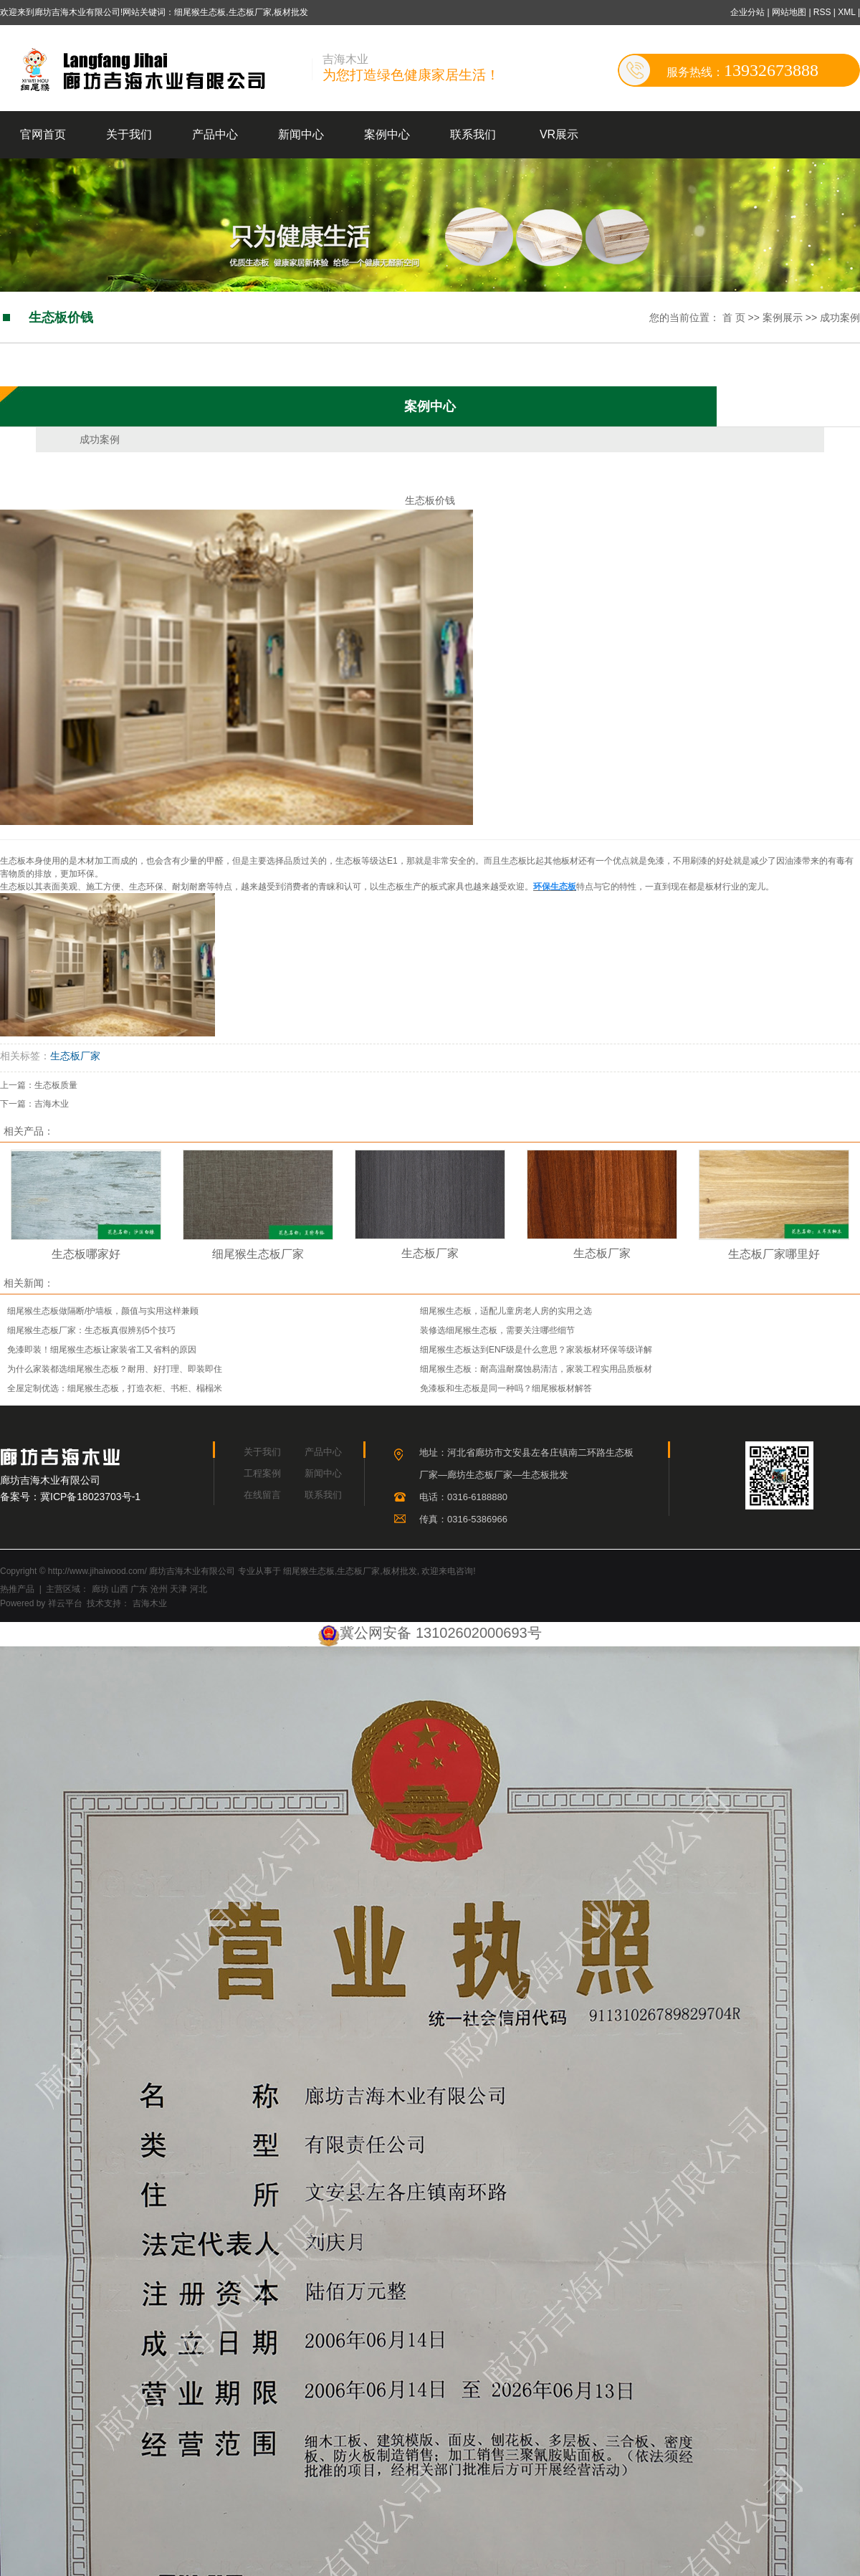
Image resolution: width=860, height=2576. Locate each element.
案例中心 (387, 134)
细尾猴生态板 (309, 1571)
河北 (198, 1589)
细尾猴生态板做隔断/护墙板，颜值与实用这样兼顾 (103, 1311)
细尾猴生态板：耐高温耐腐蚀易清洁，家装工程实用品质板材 (536, 1369)
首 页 (733, 317)
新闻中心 (301, 134)
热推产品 (17, 1589)
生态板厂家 (75, 1056)
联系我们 (473, 134)
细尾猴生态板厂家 (258, 1254)
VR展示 (559, 134)
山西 (119, 1589)
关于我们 (129, 134)
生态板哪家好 (86, 1254)
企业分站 (747, 12)
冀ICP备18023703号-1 (90, 1496)
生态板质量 (55, 1085)
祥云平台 (65, 1603)
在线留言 (262, 1494)
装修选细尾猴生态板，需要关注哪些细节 (497, 1330)
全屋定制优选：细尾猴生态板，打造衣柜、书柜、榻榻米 (114, 1388)
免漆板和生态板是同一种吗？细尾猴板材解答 (506, 1388)
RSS (822, 12)
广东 (139, 1589)
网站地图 (790, 12)
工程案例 (262, 1473)
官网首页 (43, 134)
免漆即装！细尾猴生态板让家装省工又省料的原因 (101, 1350)
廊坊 (100, 1589)
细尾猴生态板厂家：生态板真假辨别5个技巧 (91, 1330)
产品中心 (215, 134)
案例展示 (783, 317)
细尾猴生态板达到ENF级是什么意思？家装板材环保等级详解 (536, 1350)
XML (846, 12)
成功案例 (840, 317)
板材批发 (400, 1571)
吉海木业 (51, 1104)
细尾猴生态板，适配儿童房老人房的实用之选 (506, 1311)
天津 (178, 1589)
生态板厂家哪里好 (774, 1254)
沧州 (159, 1589)
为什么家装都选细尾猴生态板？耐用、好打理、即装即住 (114, 1369)
